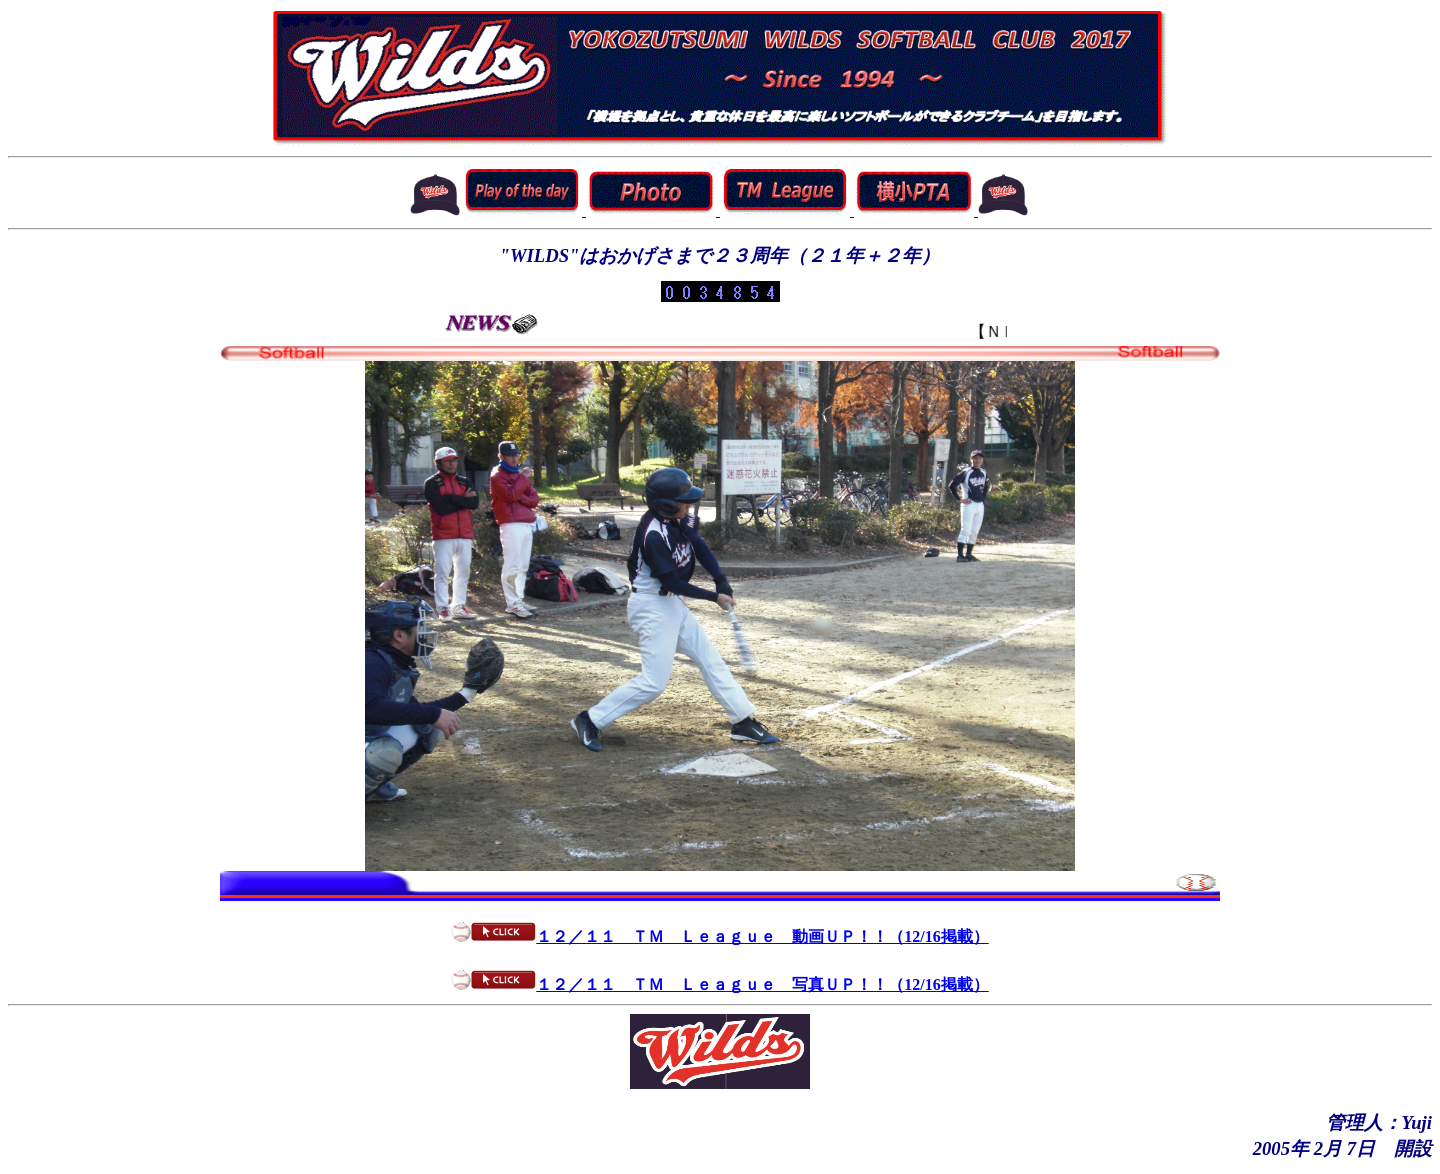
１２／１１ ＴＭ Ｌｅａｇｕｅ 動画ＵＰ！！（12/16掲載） (719, 936)
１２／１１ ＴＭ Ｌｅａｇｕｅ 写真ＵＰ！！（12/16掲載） (719, 984)
